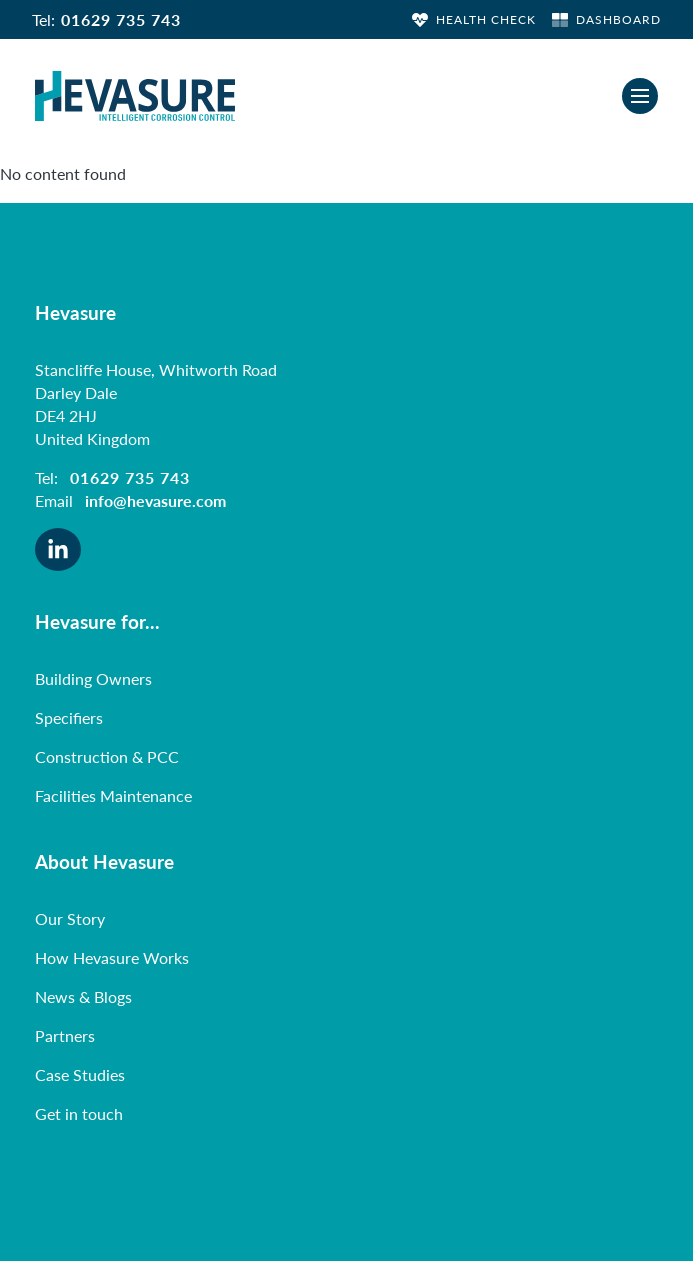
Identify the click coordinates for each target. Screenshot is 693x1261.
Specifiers (69, 717)
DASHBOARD (606, 19)
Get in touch (79, 1113)
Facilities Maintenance (113, 795)
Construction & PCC (107, 756)
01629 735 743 (121, 19)
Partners (65, 1035)
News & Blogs (83, 996)
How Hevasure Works (112, 957)
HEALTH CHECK (474, 19)
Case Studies (80, 1074)
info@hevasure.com (155, 500)
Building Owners (93, 678)
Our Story (70, 918)
